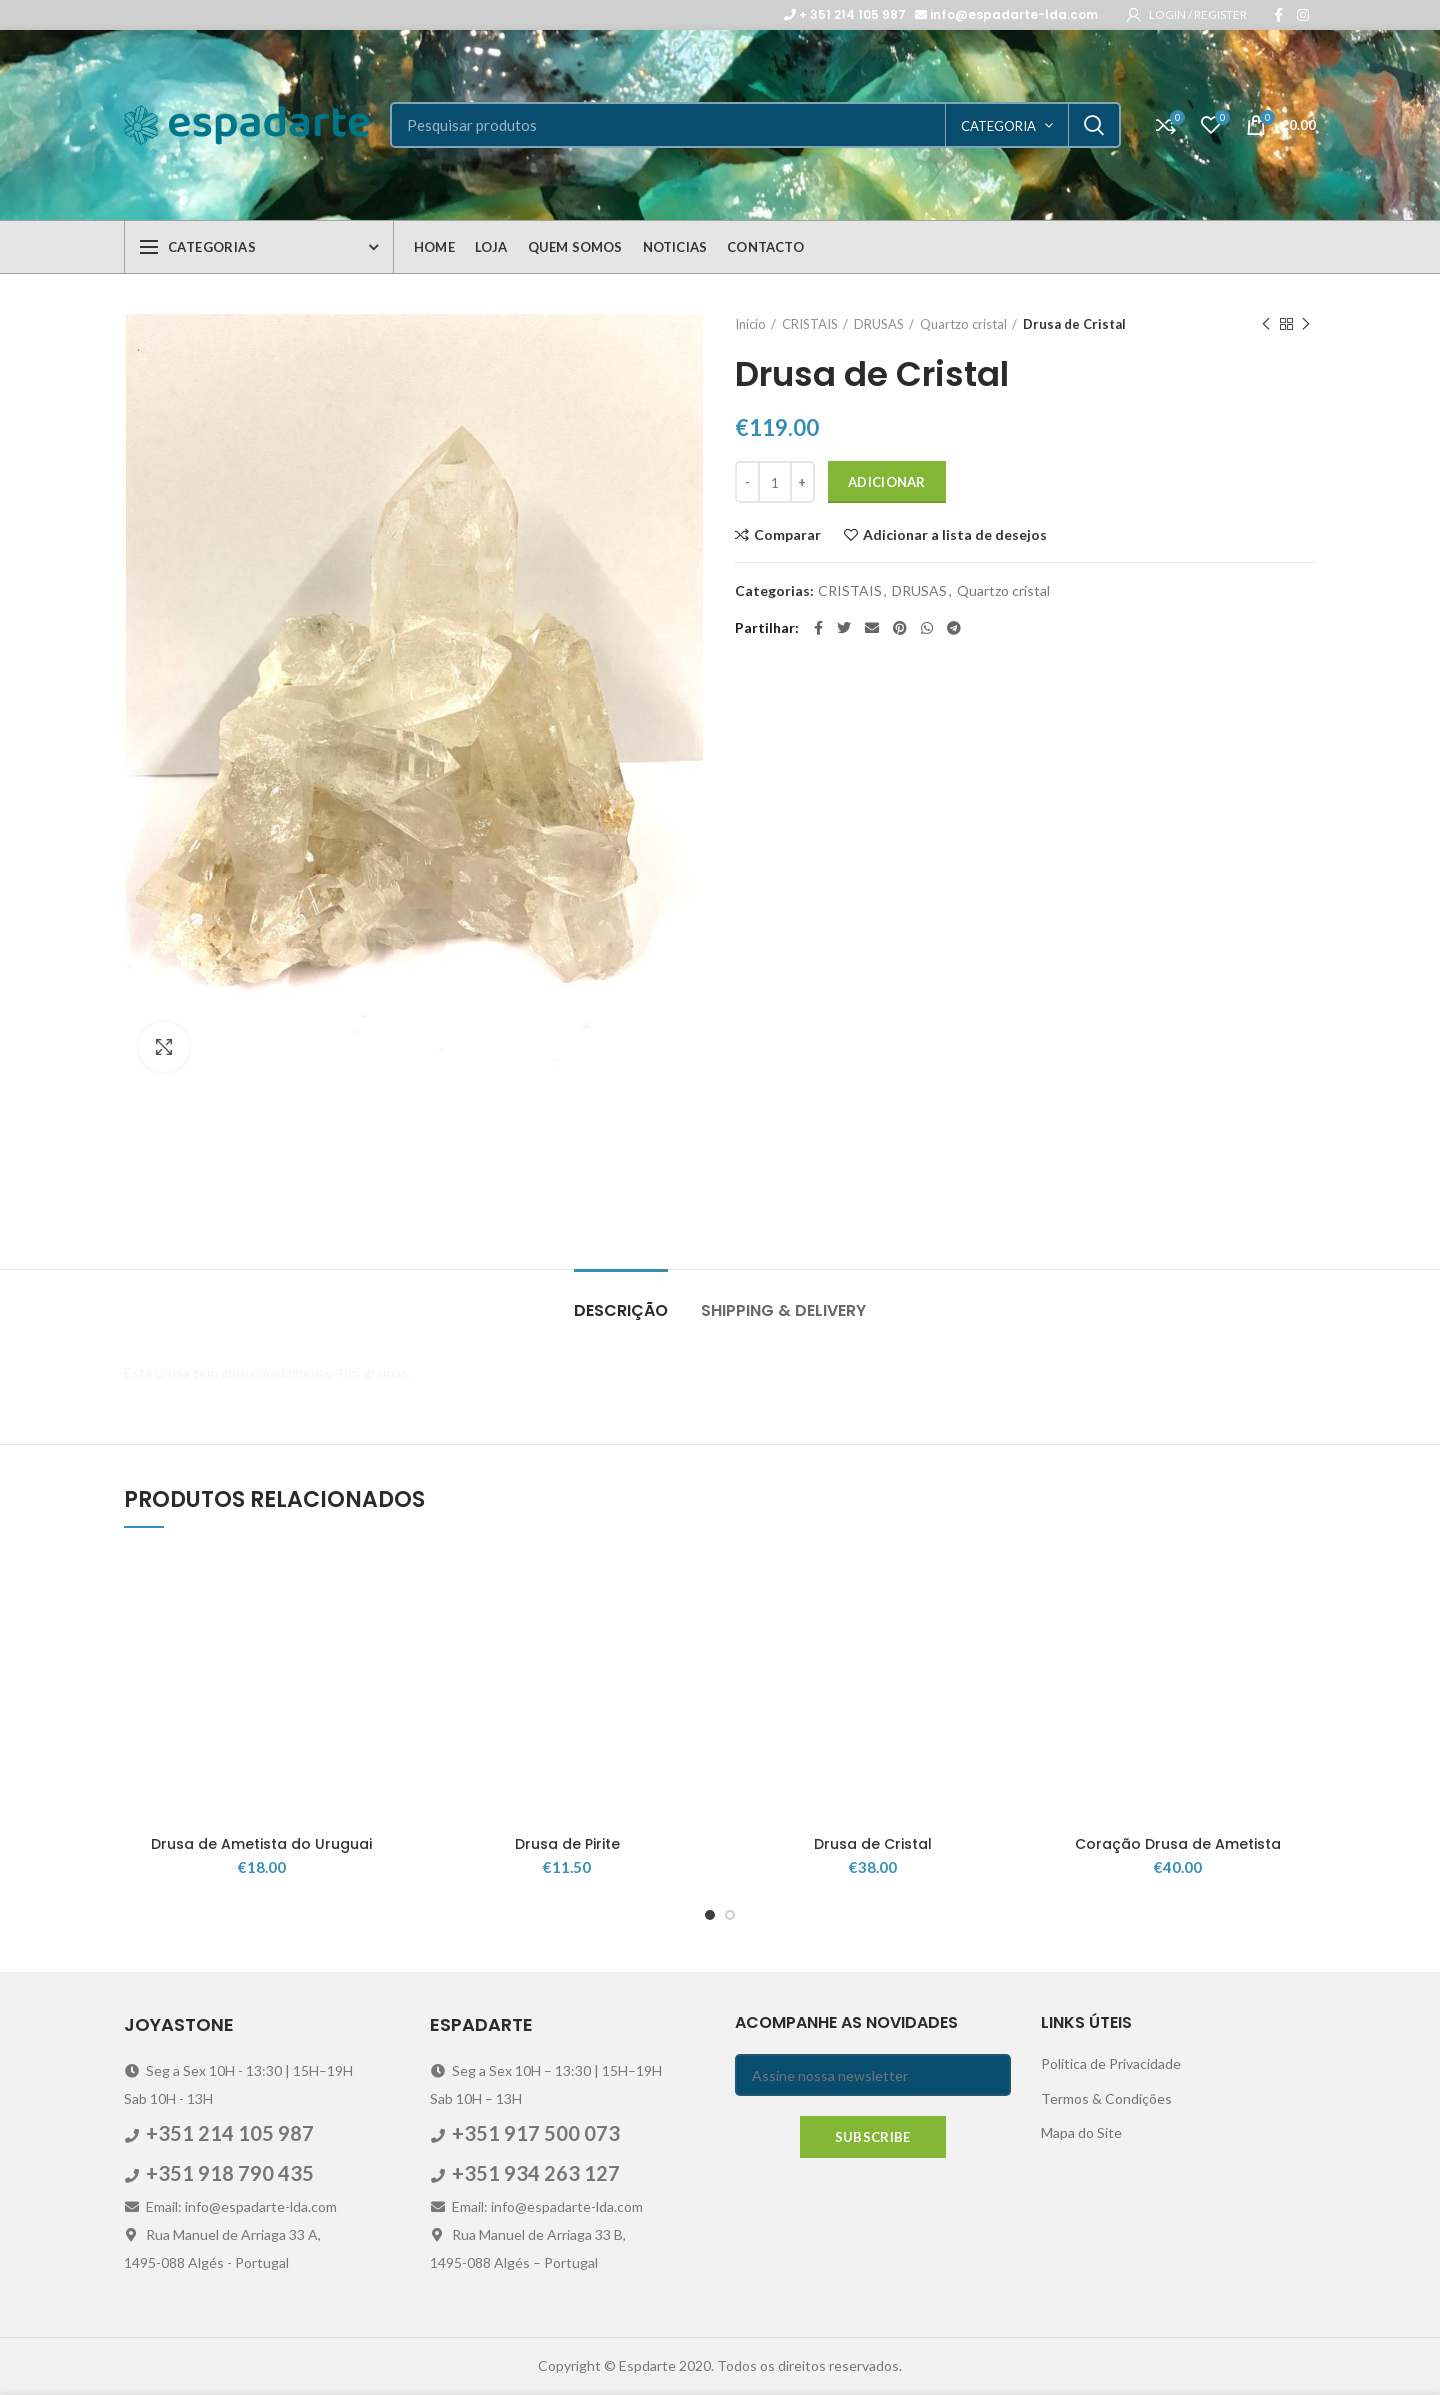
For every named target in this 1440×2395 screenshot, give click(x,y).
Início (750, 324)
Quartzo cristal (963, 324)
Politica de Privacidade (1111, 2063)
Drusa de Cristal (873, 1844)
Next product (1306, 324)
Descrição (621, 1310)
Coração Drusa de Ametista (1178, 1844)
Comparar (787, 535)
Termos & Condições (1106, 2098)
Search (1094, 125)
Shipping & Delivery (783, 1310)
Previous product (1266, 324)
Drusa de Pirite (567, 1844)
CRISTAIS (810, 324)
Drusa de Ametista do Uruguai (261, 1844)
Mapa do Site (1081, 2132)
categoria (998, 126)
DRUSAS (879, 324)
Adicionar (887, 482)
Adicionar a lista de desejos (955, 535)
